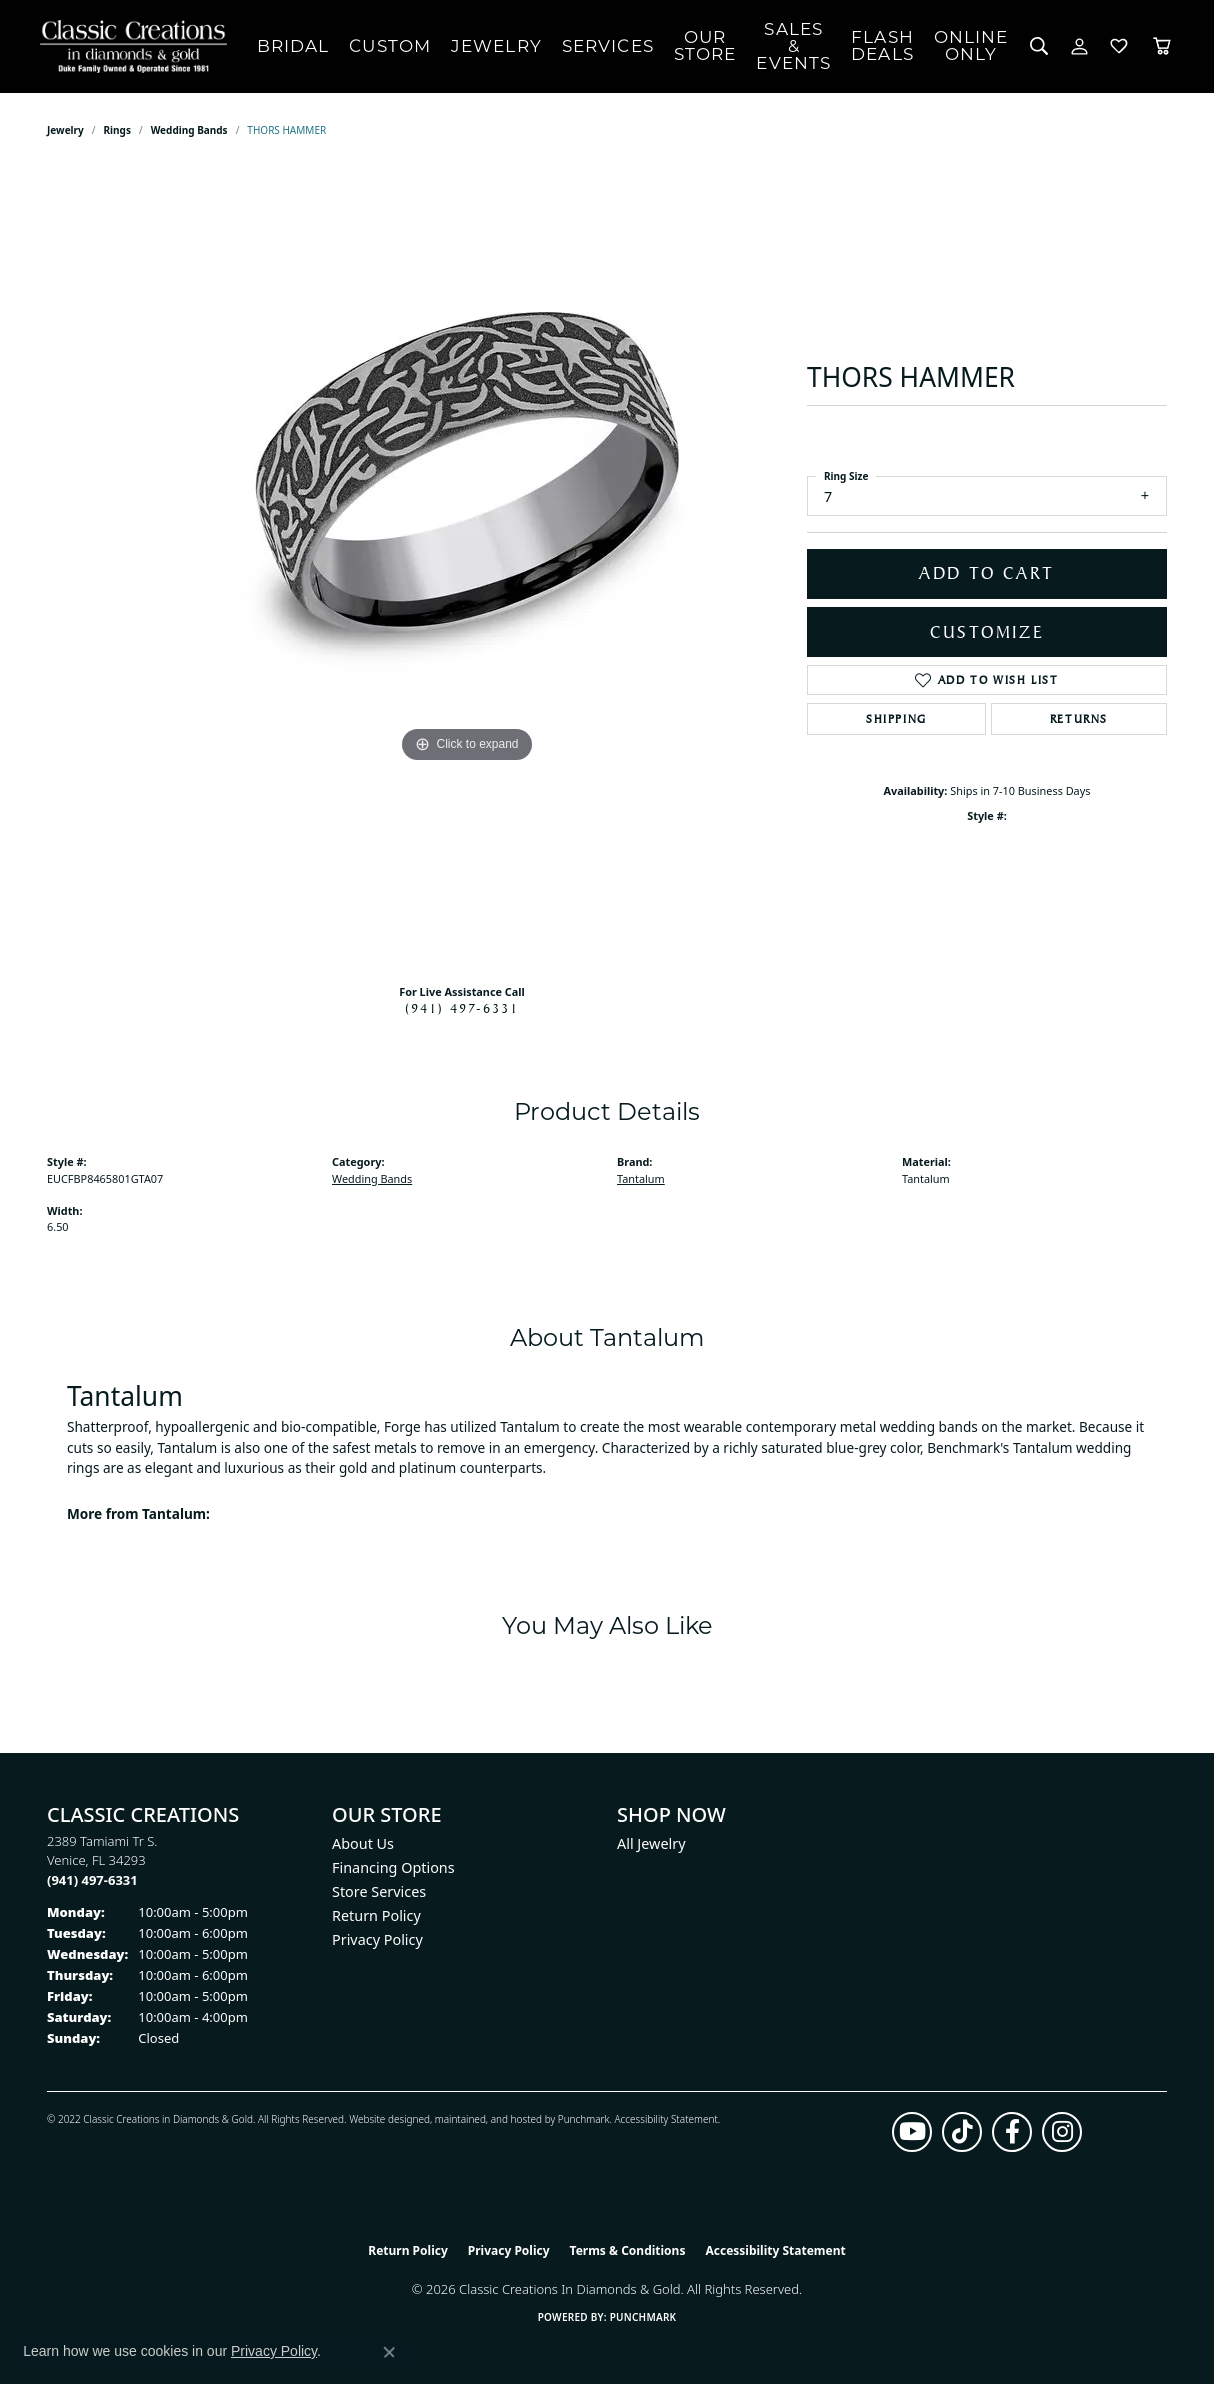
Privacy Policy (377, 1939)
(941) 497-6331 (462, 1008)
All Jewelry (651, 1843)
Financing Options (393, 1867)
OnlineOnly (971, 45)
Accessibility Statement (665, 2119)
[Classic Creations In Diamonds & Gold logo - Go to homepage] (128, 46)
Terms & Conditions (628, 2250)
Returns (1079, 719)
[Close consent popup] (389, 2352)
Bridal (293, 46)
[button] (1039, 46)
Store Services (379, 1891)
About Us (363, 1843)
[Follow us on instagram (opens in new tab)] (1062, 2132)
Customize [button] (987, 632)
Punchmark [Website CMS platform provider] (643, 2317)
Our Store (705, 45)
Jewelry (496, 46)
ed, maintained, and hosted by (487, 2119)
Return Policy (376, 1915)
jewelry (65, 130)
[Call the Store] (92, 1880)
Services (608, 46)
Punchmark (584, 2119)
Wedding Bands (189, 130)
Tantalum (641, 1178)
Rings (117, 130)
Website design (383, 2119)
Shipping (896, 719)
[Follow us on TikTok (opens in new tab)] (962, 2132)
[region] (467, 568)
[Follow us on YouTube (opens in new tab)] (912, 2132)
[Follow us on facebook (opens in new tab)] (1012, 2132)
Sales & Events (793, 46)
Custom (390, 46)
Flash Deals (882, 45)
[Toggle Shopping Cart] (1162, 46)
